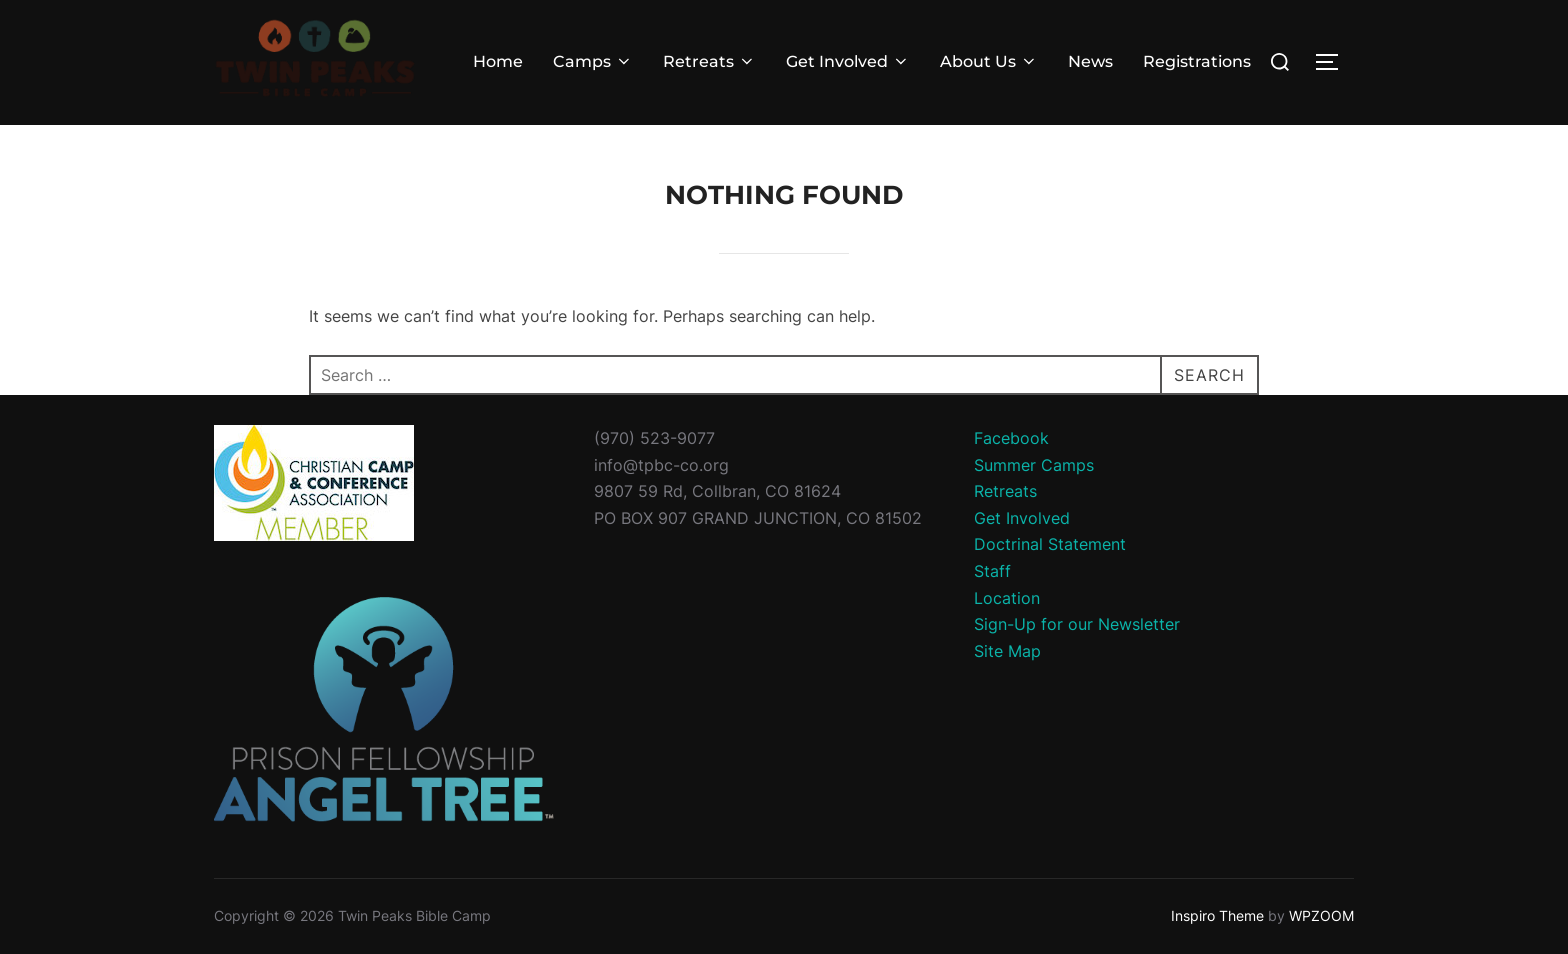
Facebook (1011, 438)
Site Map (1007, 651)
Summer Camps (1034, 465)
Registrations (1197, 61)
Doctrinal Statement (1050, 544)
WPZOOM (1321, 915)
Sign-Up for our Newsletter (1077, 624)
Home (498, 61)
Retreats (709, 61)
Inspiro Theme (1217, 915)
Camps (593, 61)
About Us (989, 61)
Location (1007, 598)
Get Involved (848, 61)
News (1090, 61)
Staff (992, 571)
